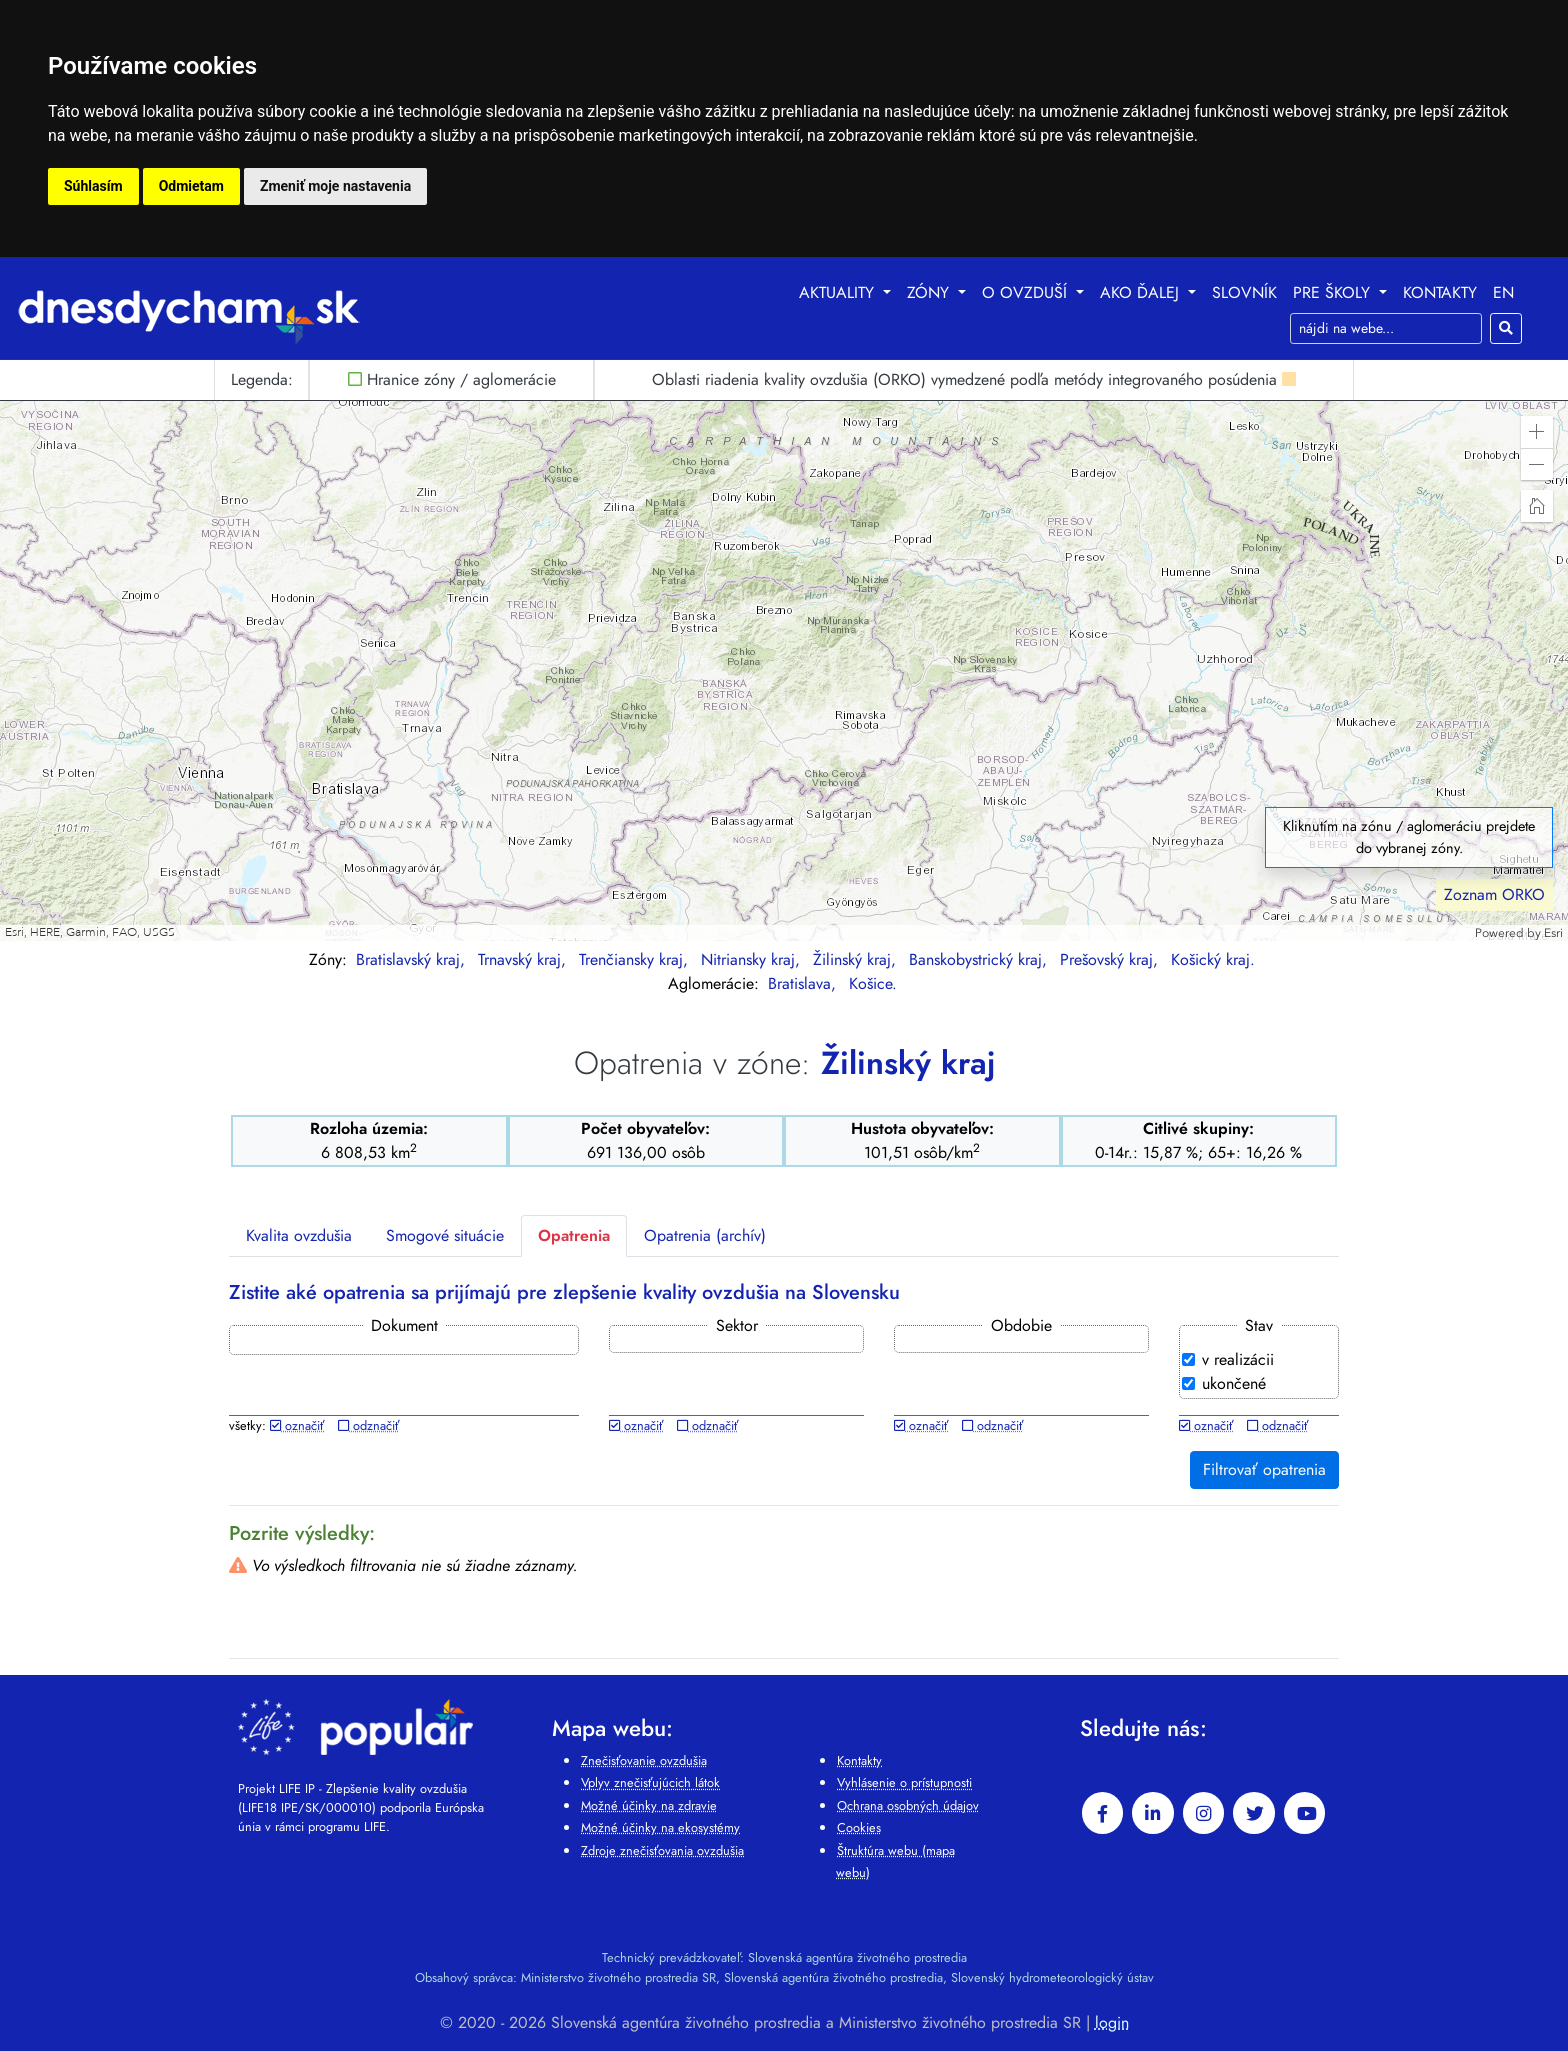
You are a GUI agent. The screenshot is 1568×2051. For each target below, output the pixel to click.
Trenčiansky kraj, (636, 959)
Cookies (859, 1827)
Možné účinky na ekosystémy (660, 1827)
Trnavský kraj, (524, 959)
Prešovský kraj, (1111, 959)
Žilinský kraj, (857, 959)
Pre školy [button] (1334, 292)
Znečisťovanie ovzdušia (644, 1760)
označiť (297, 1425)
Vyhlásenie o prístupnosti (904, 1782)
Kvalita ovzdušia (299, 1235)
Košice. (873, 983)
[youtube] (1305, 1813)
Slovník (1244, 292)
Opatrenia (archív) (705, 1235)
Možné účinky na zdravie (649, 1805)
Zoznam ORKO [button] (1494, 894)
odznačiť (368, 1425)
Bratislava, (804, 983)
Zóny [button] (930, 292)
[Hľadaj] (1506, 328)
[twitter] (1254, 1813)
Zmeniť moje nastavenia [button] (335, 186)
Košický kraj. (1213, 959)
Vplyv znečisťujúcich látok (650, 1782)
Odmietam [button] (191, 186)
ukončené (1234, 1383)
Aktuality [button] (839, 292)
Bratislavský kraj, (413, 959)
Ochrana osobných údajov (908, 1805)
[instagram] (1204, 1813)
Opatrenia (574, 1235)
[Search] (1386, 328)
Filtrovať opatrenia (1264, 1469)
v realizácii (1238, 1359)
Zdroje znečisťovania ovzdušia (662, 1850)
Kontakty (1440, 292)
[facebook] (1103, 1813)
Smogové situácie (445, 1235)
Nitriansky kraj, (753, 959)
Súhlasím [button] (93, 186)
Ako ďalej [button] (1142, 292)
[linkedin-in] (1153, 1813)
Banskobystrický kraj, (980, 959)
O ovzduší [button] (1027, 292)
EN (1503, 292)
